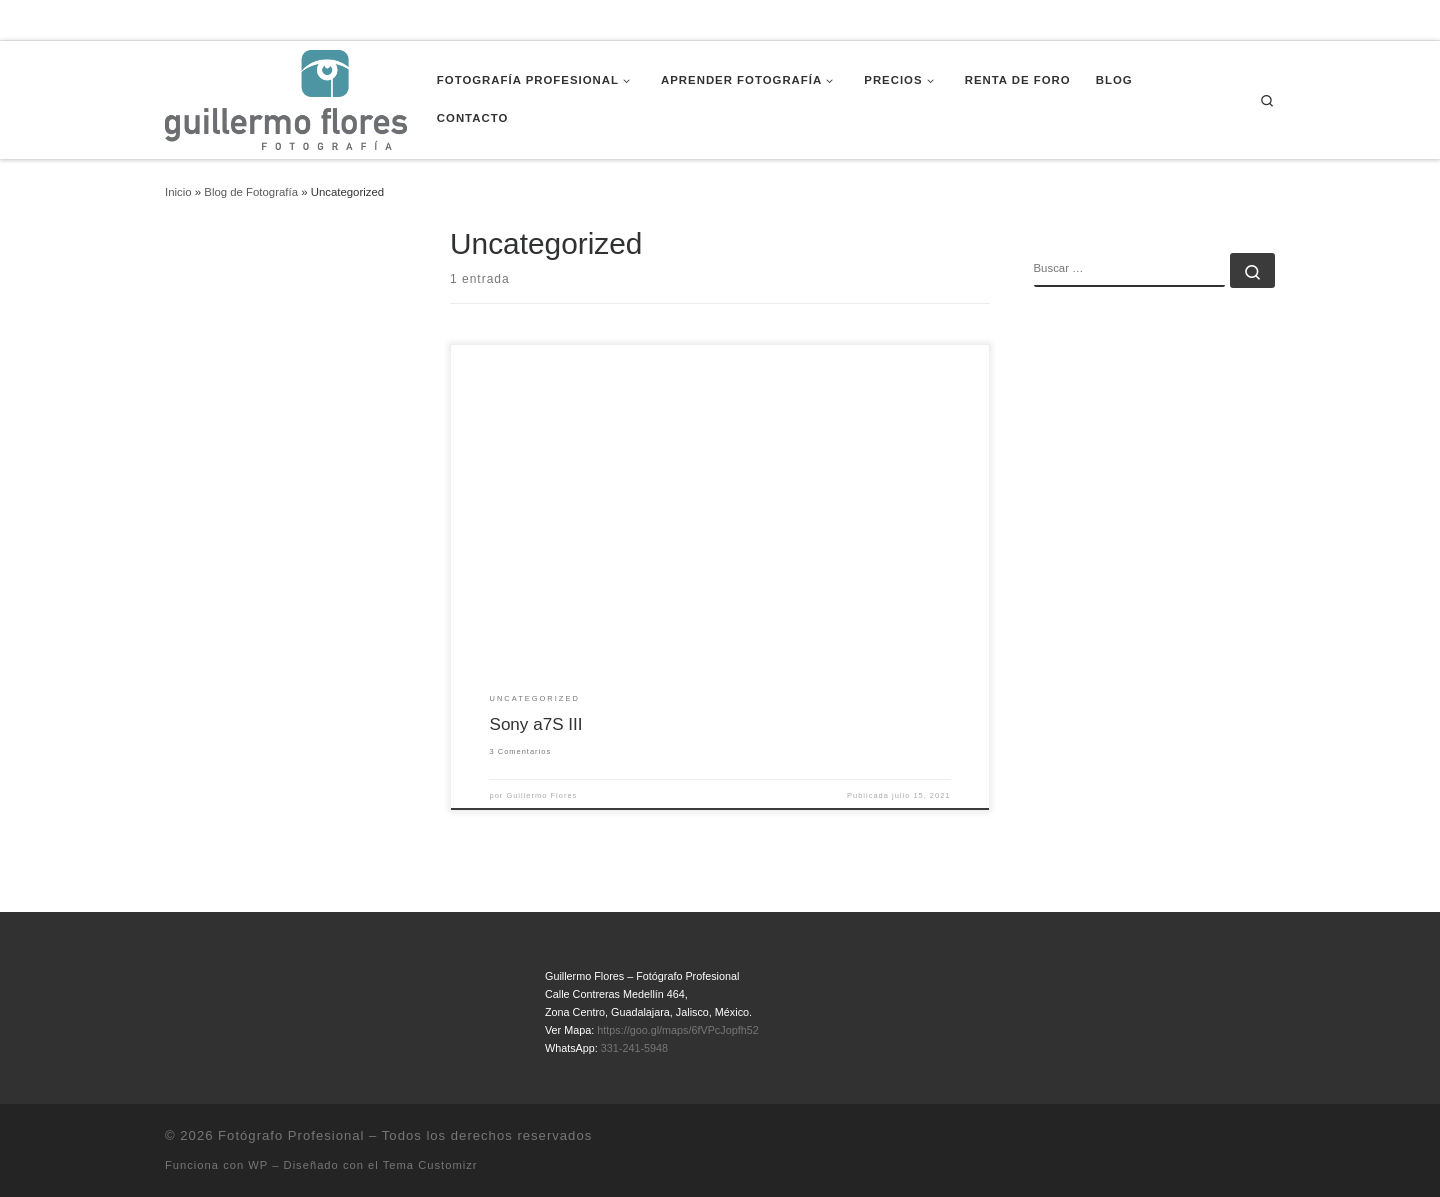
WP (258, 1165)
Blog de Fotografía (251, 192)
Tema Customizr (430, 1165)
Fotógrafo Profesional (291, 1135)
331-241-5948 (634, 1048)
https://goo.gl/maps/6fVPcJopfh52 (677, 1030)
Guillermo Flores (541, 795)
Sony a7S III (535, 724)
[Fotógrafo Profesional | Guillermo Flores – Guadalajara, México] (286, 98)
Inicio (178, 192)
